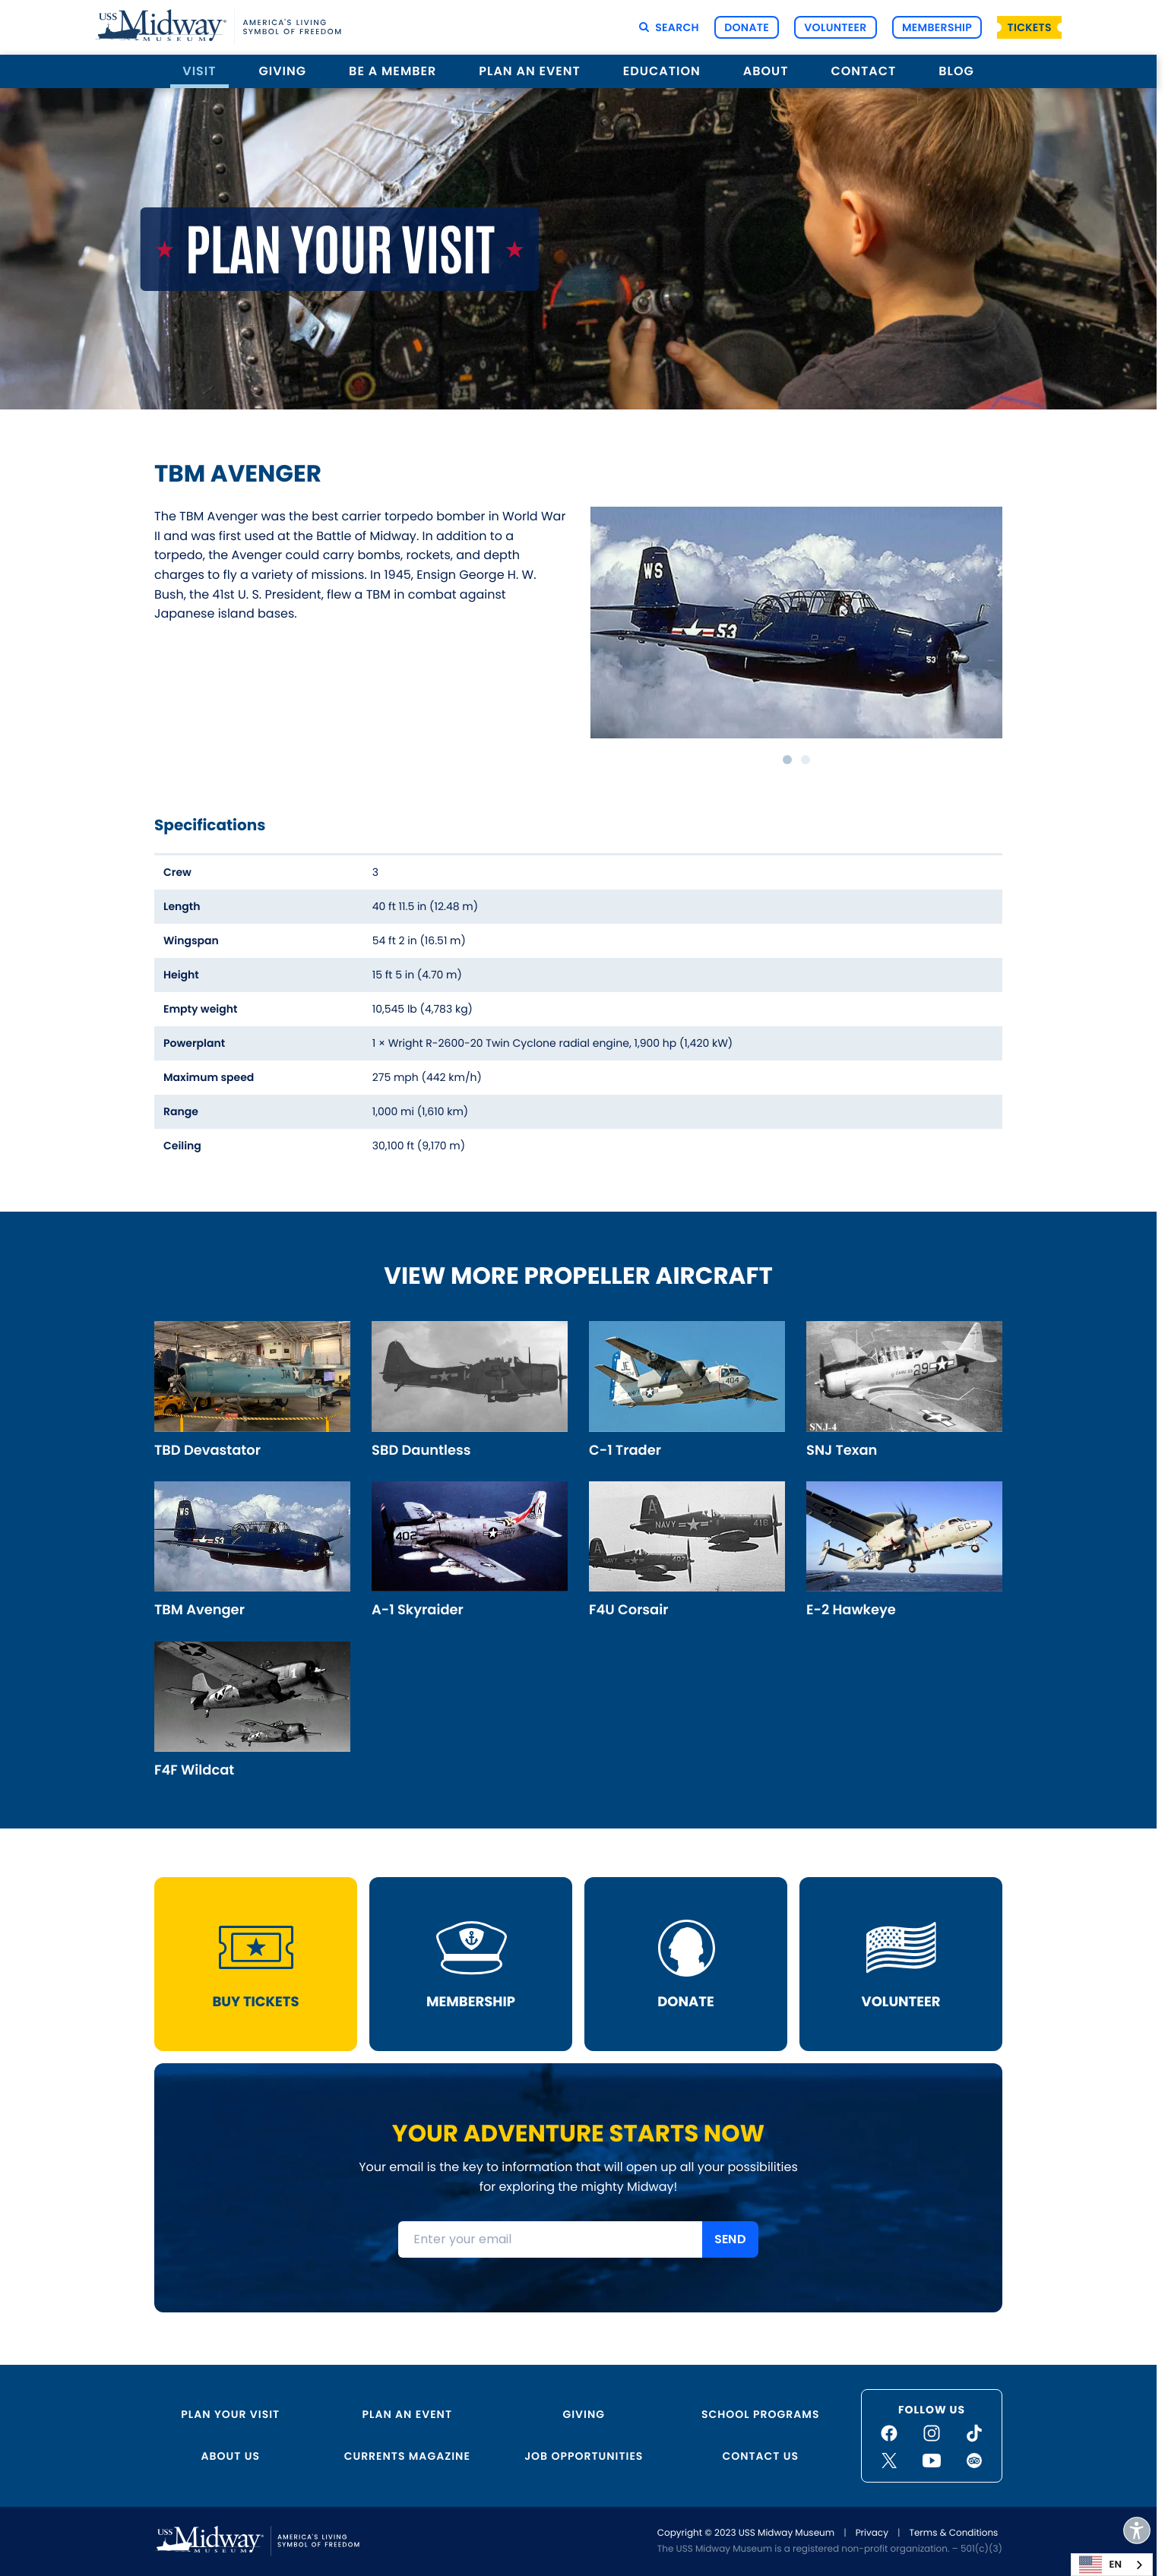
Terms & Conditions (953, 2533)
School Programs (760, 2414)
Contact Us (760, 2456)
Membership (937, 27)
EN (1100, 2564)
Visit (199, 71)
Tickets (1030, 27)
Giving (283, 71)
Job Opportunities (583, 2456)
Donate (746, 27)
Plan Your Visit (230, 2414)
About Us (230, 2456)
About (766, 71)
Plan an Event (530, 71)
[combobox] (1112, 2564)
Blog (956, 71)
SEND (730, 2240)
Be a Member (392, 71)
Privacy (872, 2533)
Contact (863, 71)
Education (662, 71)
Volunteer (835, 27)
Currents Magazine (407, 2456)
